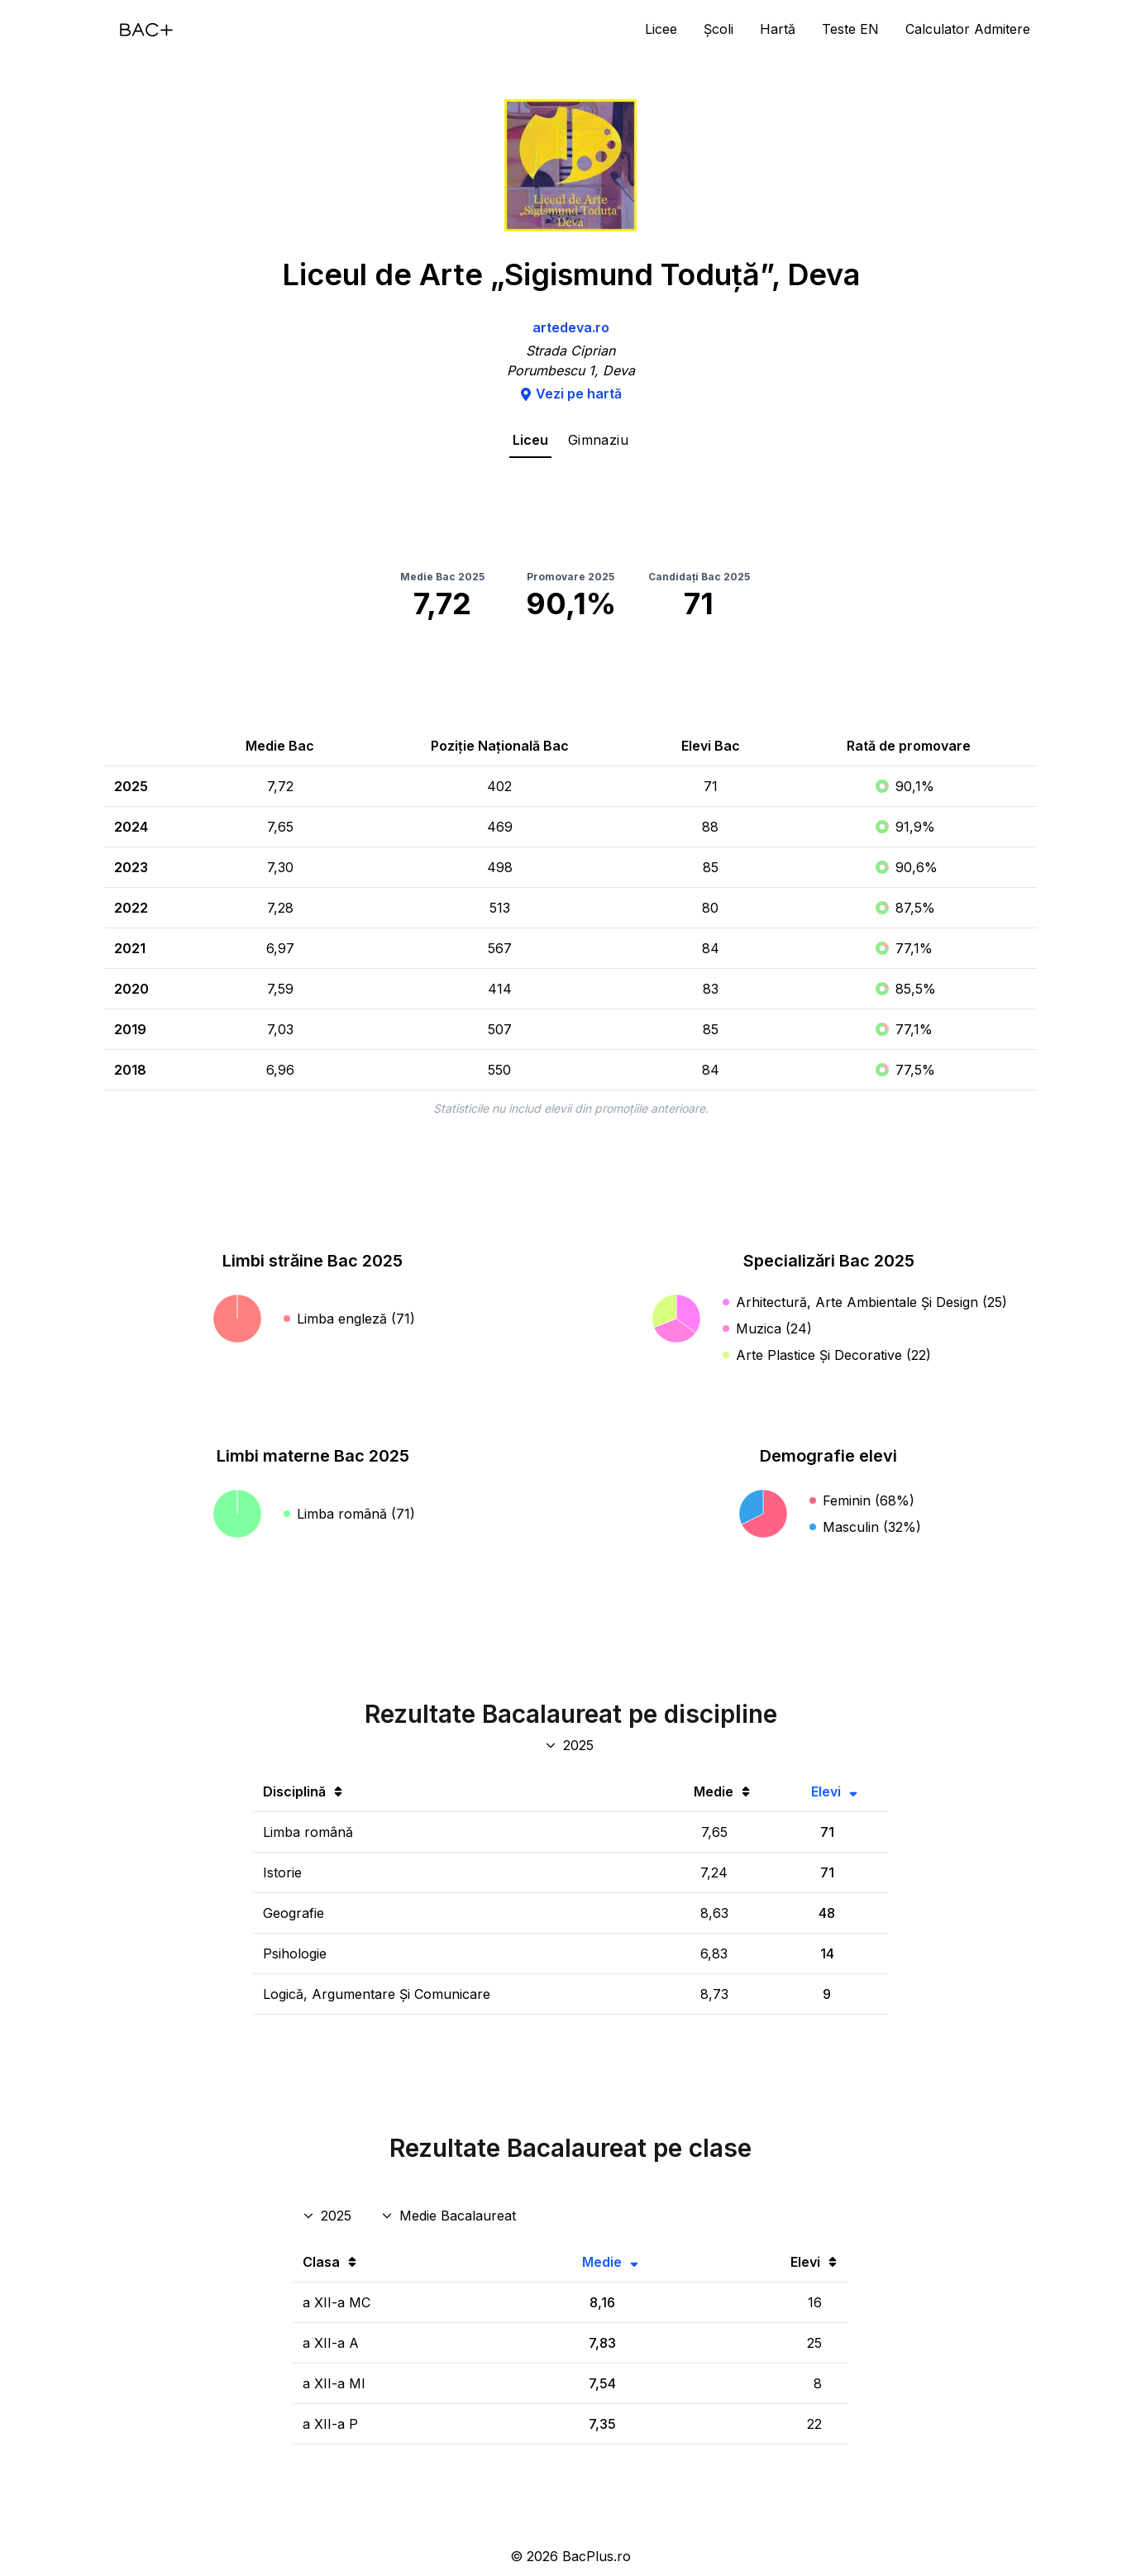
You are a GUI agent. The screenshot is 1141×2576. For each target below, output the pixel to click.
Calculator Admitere (967, 29)
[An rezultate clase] (329, 2215)
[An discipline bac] (571, 1745)
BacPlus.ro (596, 2556)
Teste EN (850, 29)
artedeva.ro (570, 327)
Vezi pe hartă (570, 393)
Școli (718, 29)
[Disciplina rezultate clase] (450, 2215)
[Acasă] (146, 29)
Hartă (777, 29)
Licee (661, 29)
